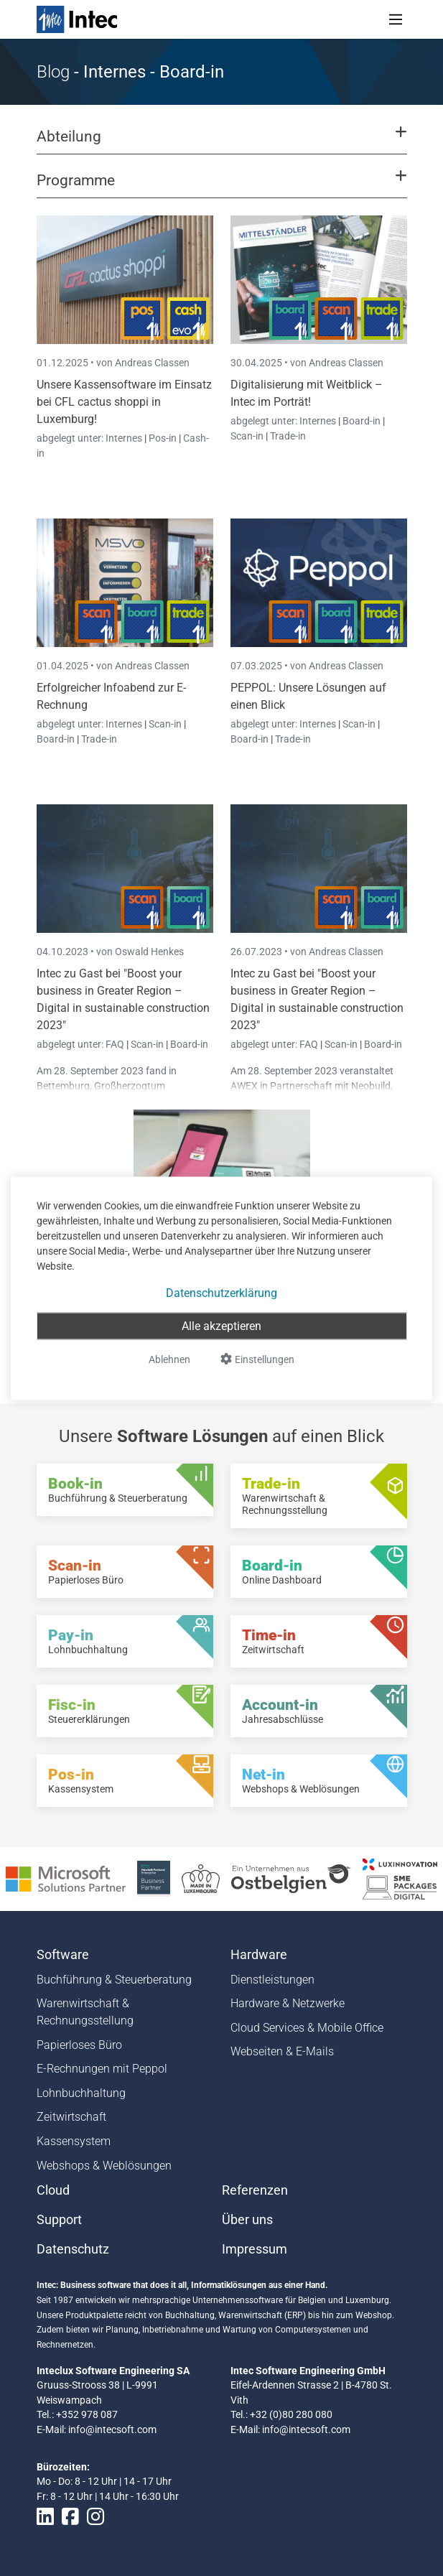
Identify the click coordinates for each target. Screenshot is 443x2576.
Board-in (361, 421)
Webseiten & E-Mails (282, 2051)
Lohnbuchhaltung (81, 2093)
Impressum (254, 2249)
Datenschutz (73, 2249)
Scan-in (247, 436)
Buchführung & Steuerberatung (114, 1979)
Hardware (258, 1955)
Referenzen (255, 2190)
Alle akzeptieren (221, 1325)
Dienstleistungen (272, 1979)
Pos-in (163, 438)
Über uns (247, 2220)
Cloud (53, 2190)
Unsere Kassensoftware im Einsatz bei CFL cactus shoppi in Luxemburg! (124, 402)
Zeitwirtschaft (71, 2117)
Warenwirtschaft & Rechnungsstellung (85, 2011)
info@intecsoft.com (112, 2429)
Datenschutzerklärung (221, 1292)
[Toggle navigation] (395, 19)
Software (63, 1955)
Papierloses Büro (79, 2045)
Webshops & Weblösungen (104, 2165)
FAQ (116, 1044)
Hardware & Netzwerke (287, 2003)
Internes (125, 438)
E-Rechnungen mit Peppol (102, 2068)
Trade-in (288, 436)
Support (59, 2220)
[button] (221, 143)
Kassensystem (74, 2141)
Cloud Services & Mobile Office (306, 2028)
